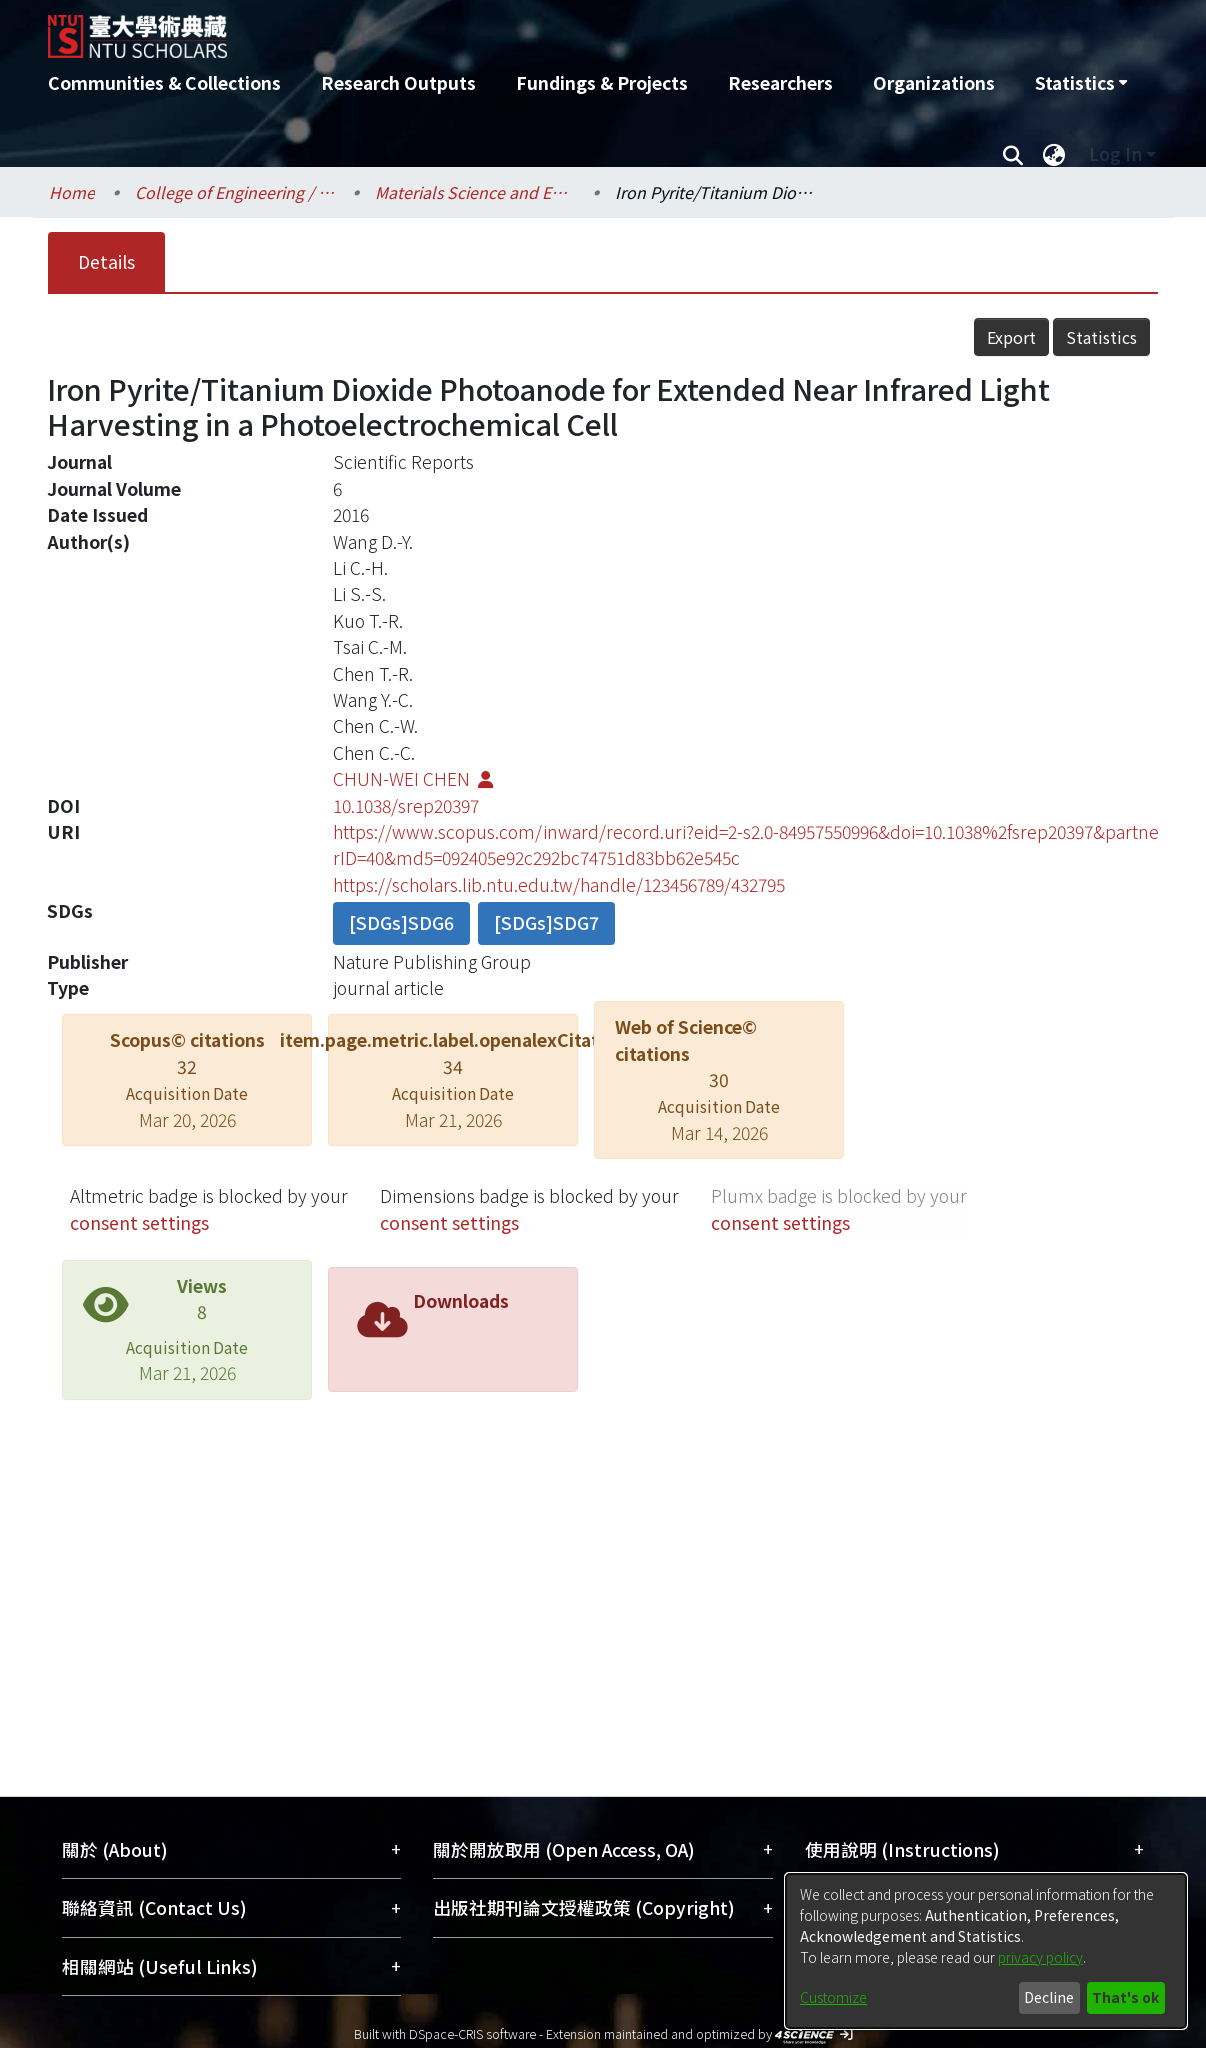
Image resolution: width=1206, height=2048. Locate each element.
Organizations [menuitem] (934, 82)
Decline (1049, 1997)
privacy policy (1040, 1957)
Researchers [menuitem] (780, 82)
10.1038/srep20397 (406, 805)
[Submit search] (1012, 154)
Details (106, 261)
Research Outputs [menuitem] (398, 82)
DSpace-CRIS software (472, 2033)
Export (1011, 337)
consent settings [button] (139, 1222)
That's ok (1125, 1997)
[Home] (495, 29)
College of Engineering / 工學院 (235, 192)
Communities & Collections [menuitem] (164, 82)
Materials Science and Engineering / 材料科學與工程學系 (475, 192)
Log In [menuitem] (1115, 153)
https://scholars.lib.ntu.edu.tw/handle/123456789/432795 (559, 884)
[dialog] (986, 1951)
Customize (833, 1997)
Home (72, 192)
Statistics (1101, 337)
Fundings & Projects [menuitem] (602, 82)
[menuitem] (1081, 83)
